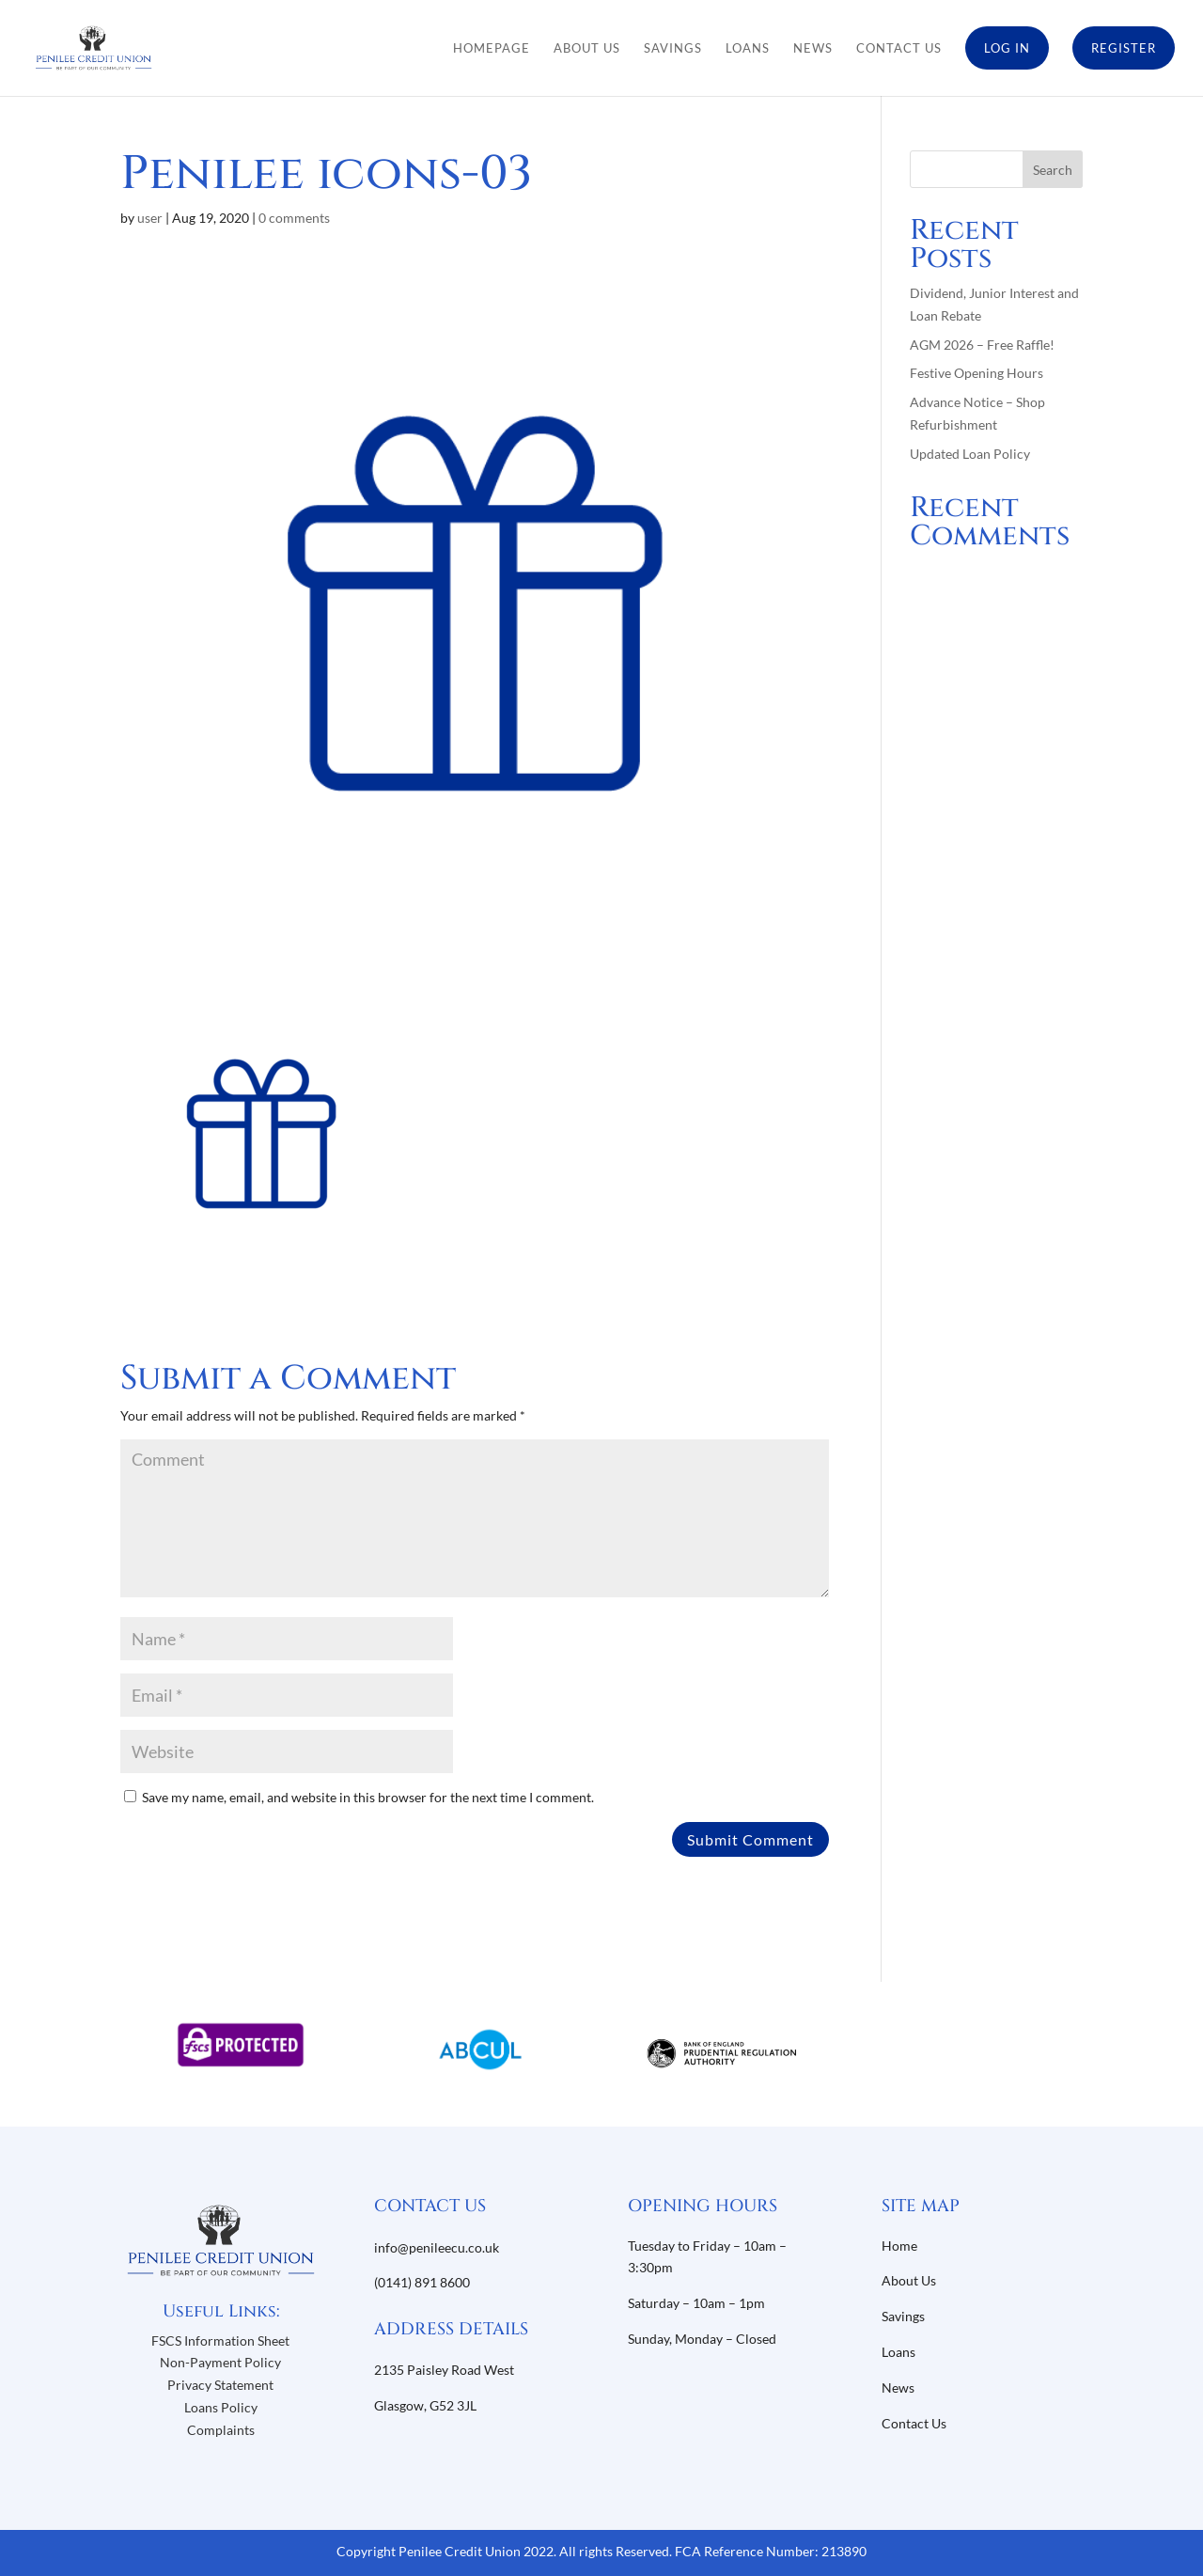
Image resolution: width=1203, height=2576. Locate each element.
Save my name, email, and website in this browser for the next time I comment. (368, 1797)
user (150, 218)
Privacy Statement (220, 2385)
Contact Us (899, 48)
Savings (673, 48)
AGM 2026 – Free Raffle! (982, 345)
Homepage (491, 48)
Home (899, 2246)
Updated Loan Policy (970, 454)
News (813, 48)
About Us (587, 48)
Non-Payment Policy (220, 2362)
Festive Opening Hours (976, 373)
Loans (748, 48)
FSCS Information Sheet (220, 2340)
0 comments (294, 218)
